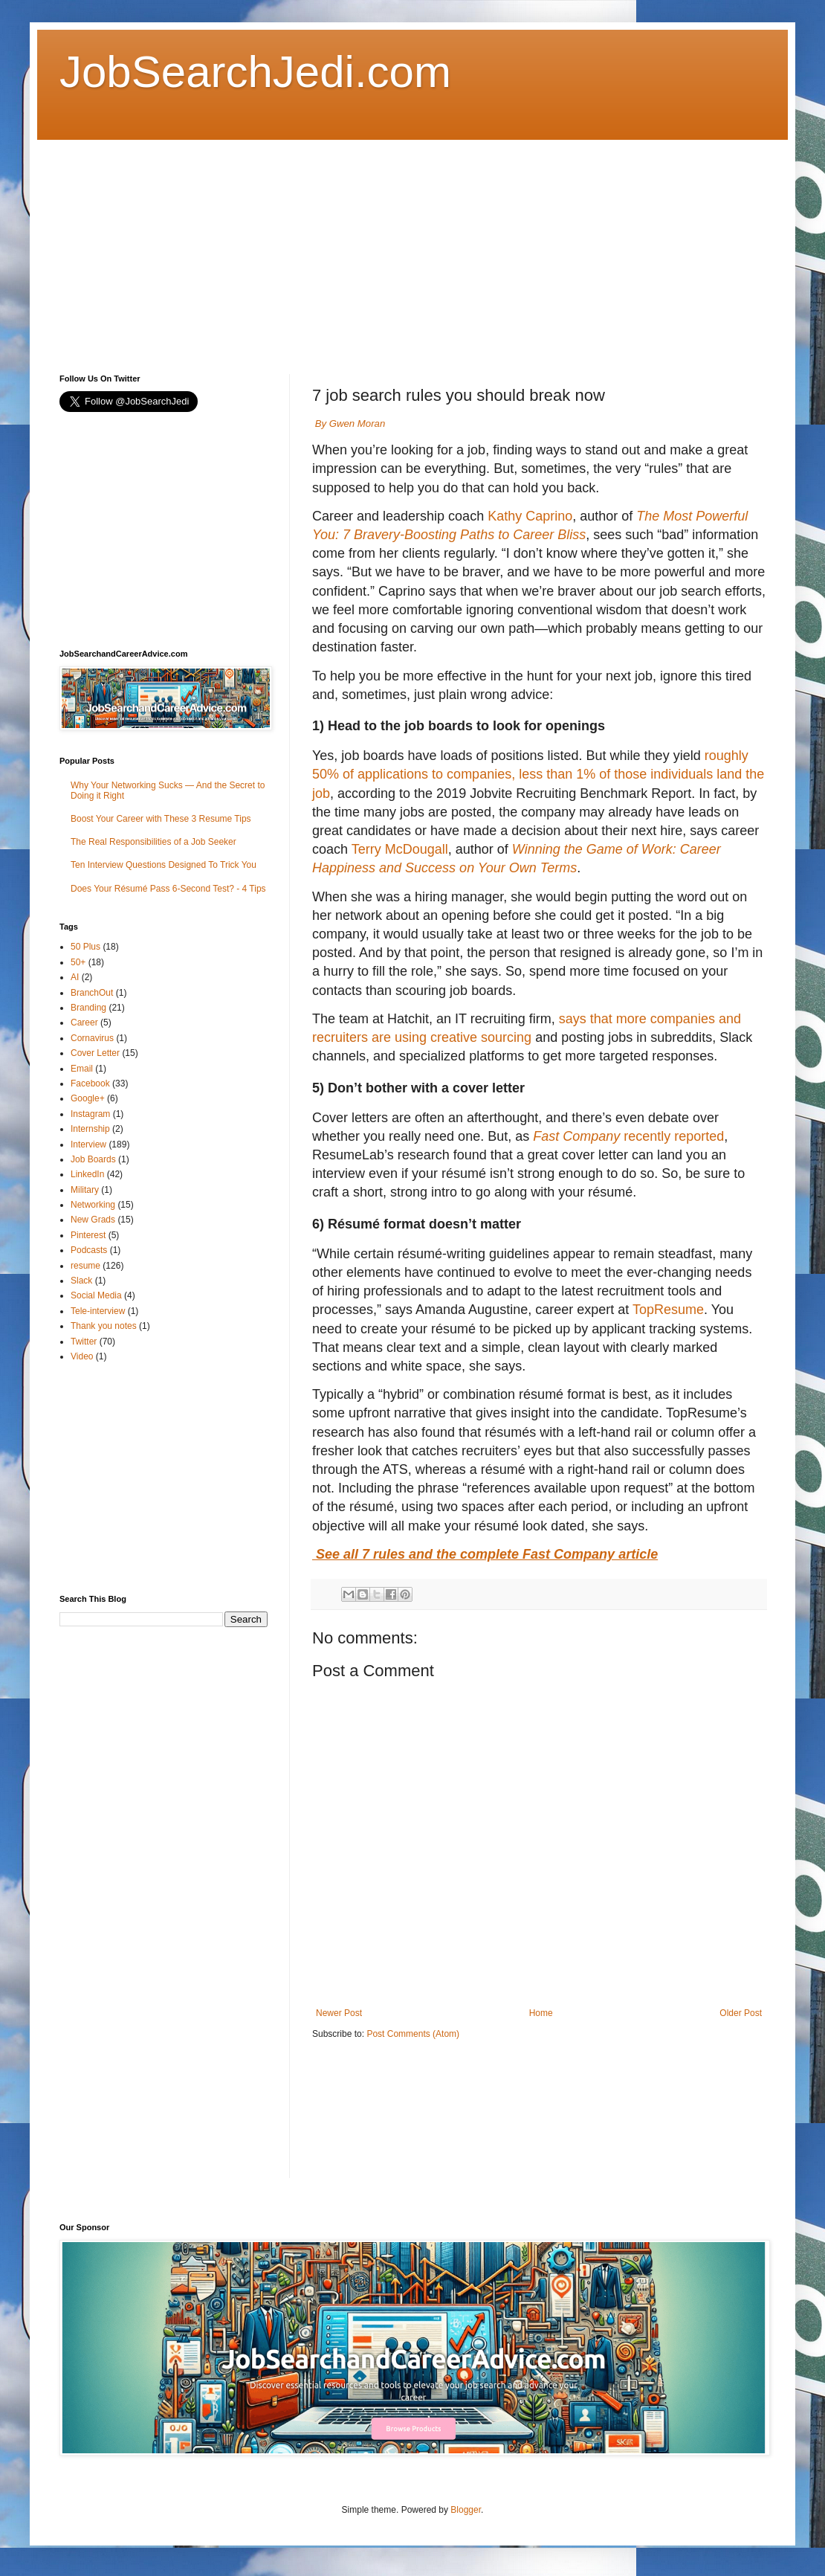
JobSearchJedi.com (255, 72)
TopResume (668, 1309)
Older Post (740, 2013)
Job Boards (93, 1159)
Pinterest (88, 1235)
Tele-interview (98, 1311)
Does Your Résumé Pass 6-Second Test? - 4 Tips (168, 888)
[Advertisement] (255, 244)
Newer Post (339, 2013)
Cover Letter (95, 1053)
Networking (93, 1205)
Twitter (84, 1341)
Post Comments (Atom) (412, 2034)
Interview (88, 1144)
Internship (90, 1129)
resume (85, 1265)
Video (82, 1356)
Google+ (88, 1098)
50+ (78, 962)
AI (75, 977)
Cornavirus (92, 1038)
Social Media (96, 1295)
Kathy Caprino (530, 516)
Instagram (90, 1114)
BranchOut (92, 993)
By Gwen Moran (350, 423)
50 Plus (85, 946)
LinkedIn (87, 1174)
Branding (88, 1007)
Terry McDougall (400, 849)
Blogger (465, 2510)
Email (82, 1068)
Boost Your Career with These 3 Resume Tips (161, 819)
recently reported (628, 1136)
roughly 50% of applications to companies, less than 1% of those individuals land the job (538, 774)
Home (541, 2013)
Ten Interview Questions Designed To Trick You (163, 865)
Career (84, 1022)
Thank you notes (104, 1326)
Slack (81, 1280)
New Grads (93, 1219)
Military (85, 1190)
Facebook (90, 1083)
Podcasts (89, 1250)
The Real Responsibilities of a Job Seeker (153, 842)
